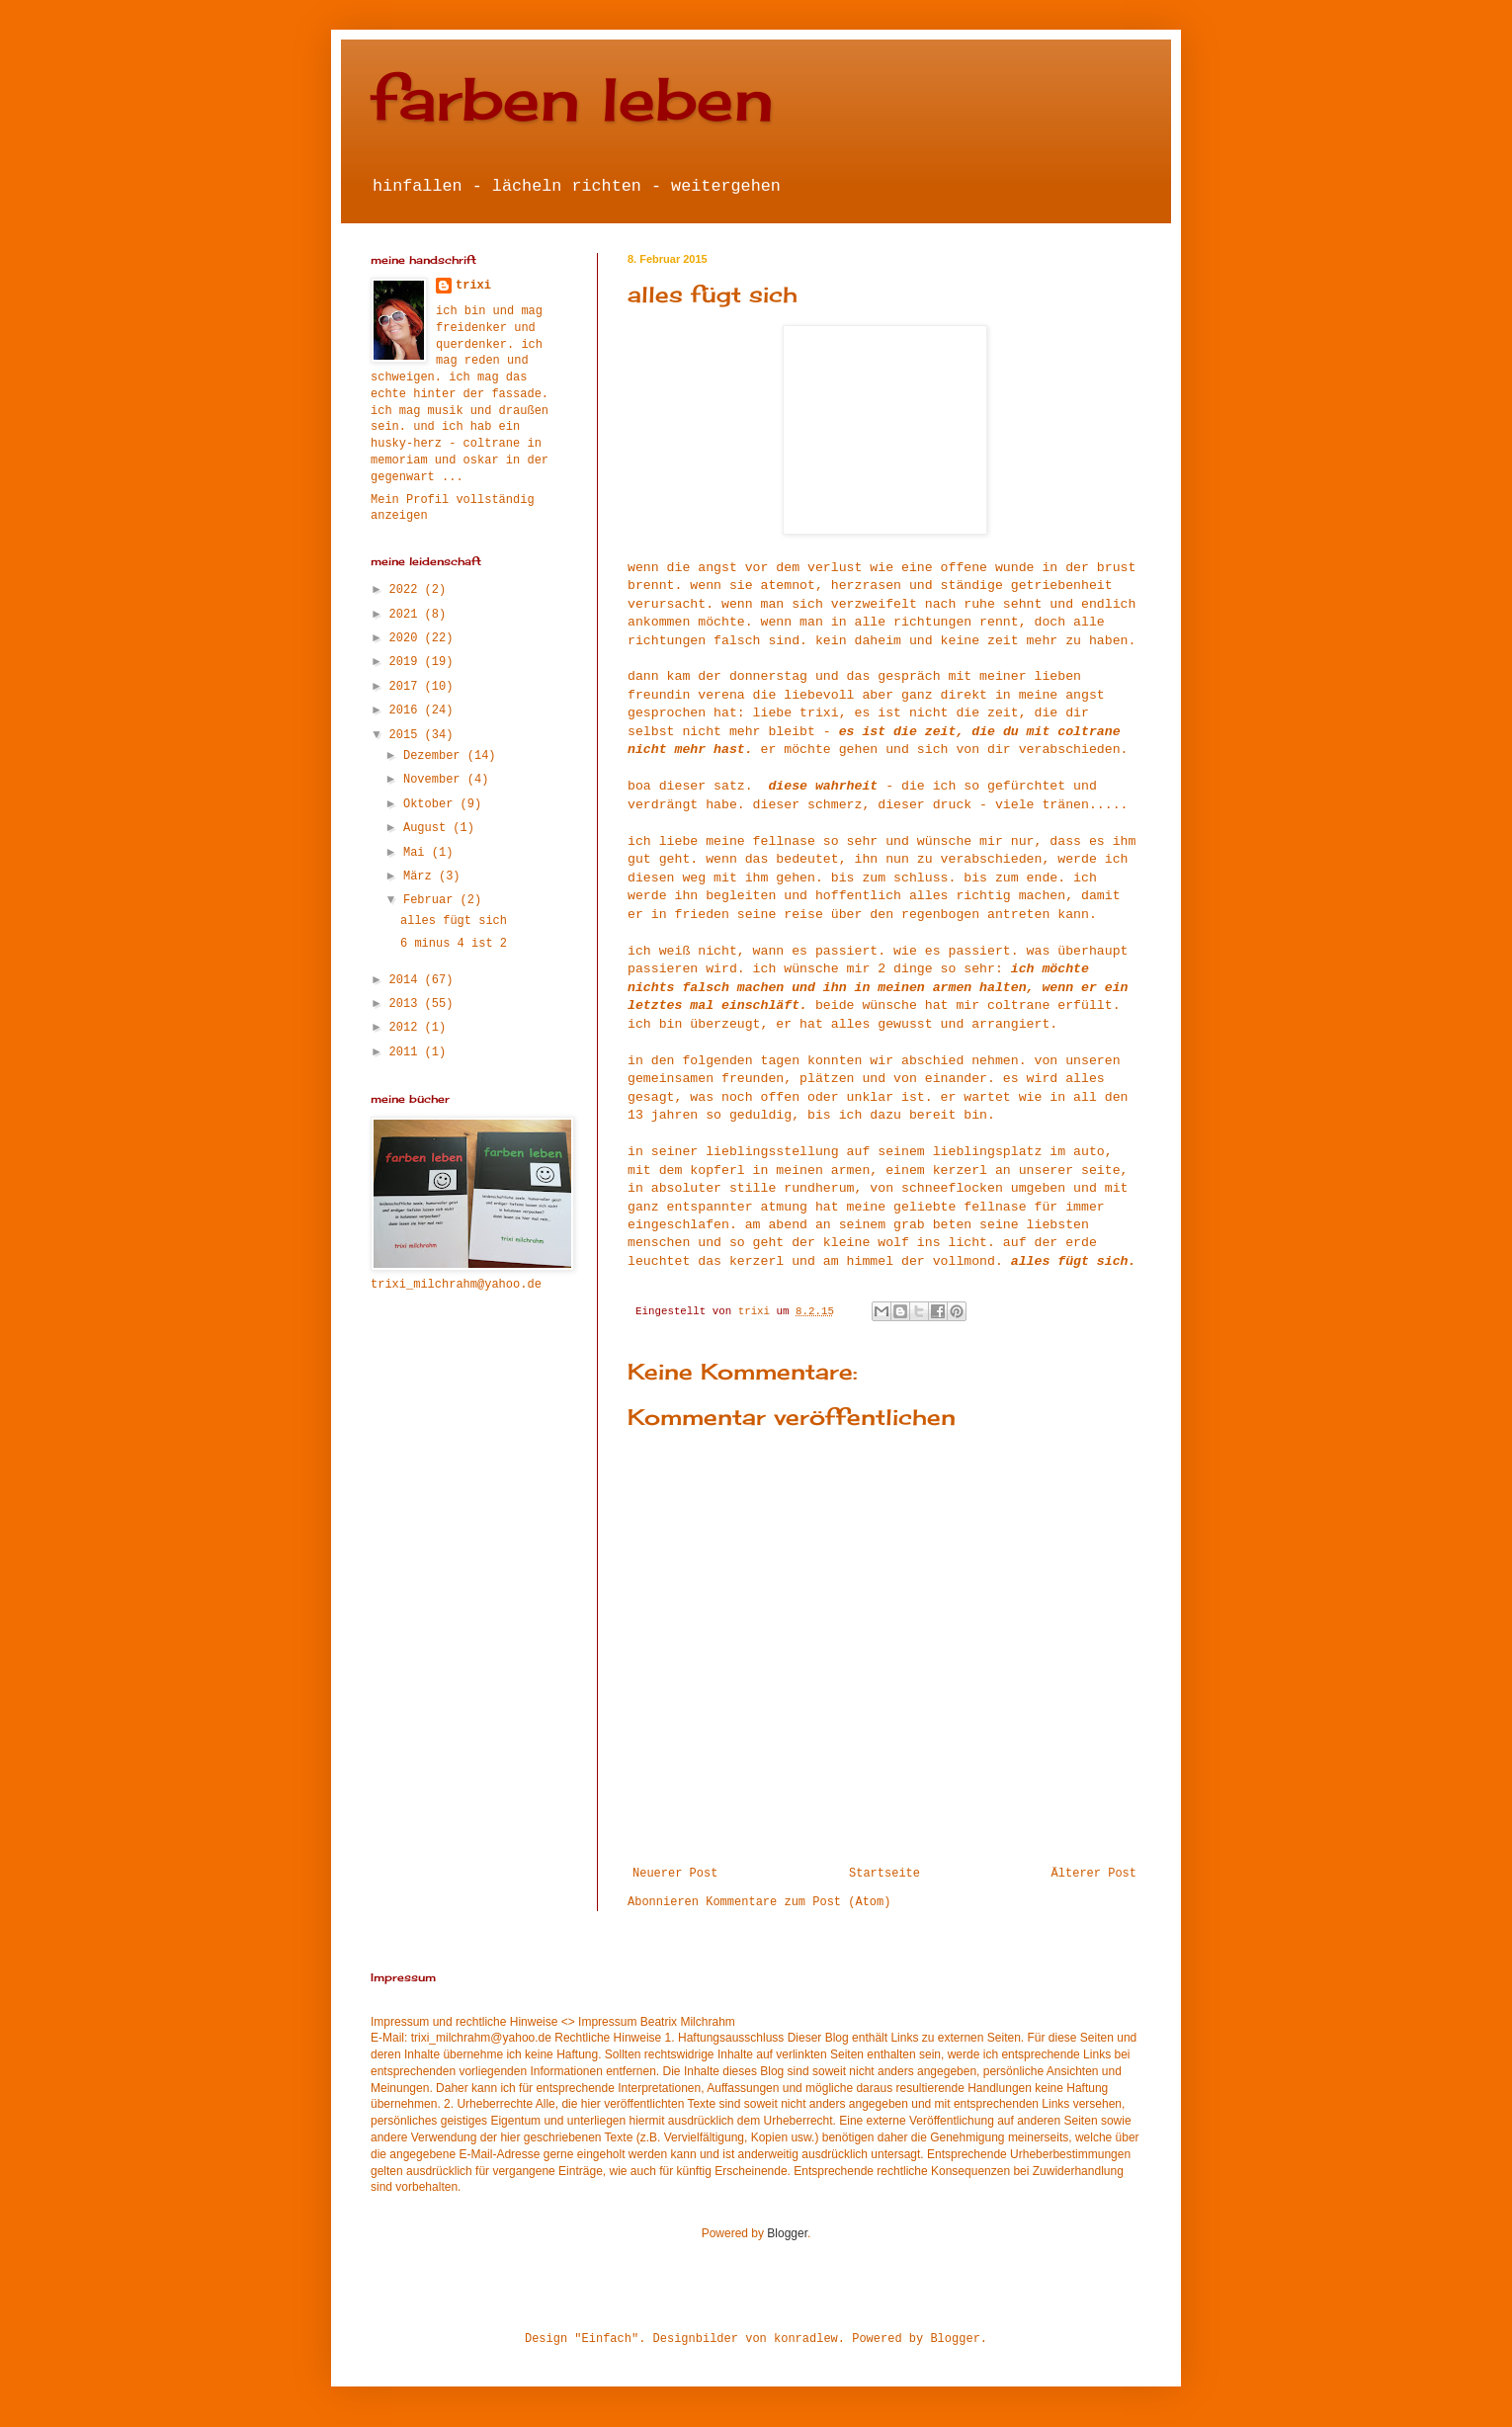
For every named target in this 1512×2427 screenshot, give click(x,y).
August (428, 828)
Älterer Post (1093, 1874)
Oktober (432, 804)
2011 (407, 1052)
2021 (407, 615)
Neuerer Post (674, 1874)
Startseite (884, 1874)
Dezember (435, 756)
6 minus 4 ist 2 (453, 944)
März (421, 876)
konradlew (806, 2339)
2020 (407, 638)
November (435, 780)
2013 (407, 1004)
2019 (407, 662)
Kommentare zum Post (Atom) (798, 1902)
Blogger (787, 2233)
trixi (473, 286)
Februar (432, 900)
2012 (407, 1028)
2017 (407, 687)
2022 (407, 590)
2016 (407, 710)
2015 (407, 735)
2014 (407, 980)
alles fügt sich (453, 921)
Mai (417, 853)
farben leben (572, 98)
